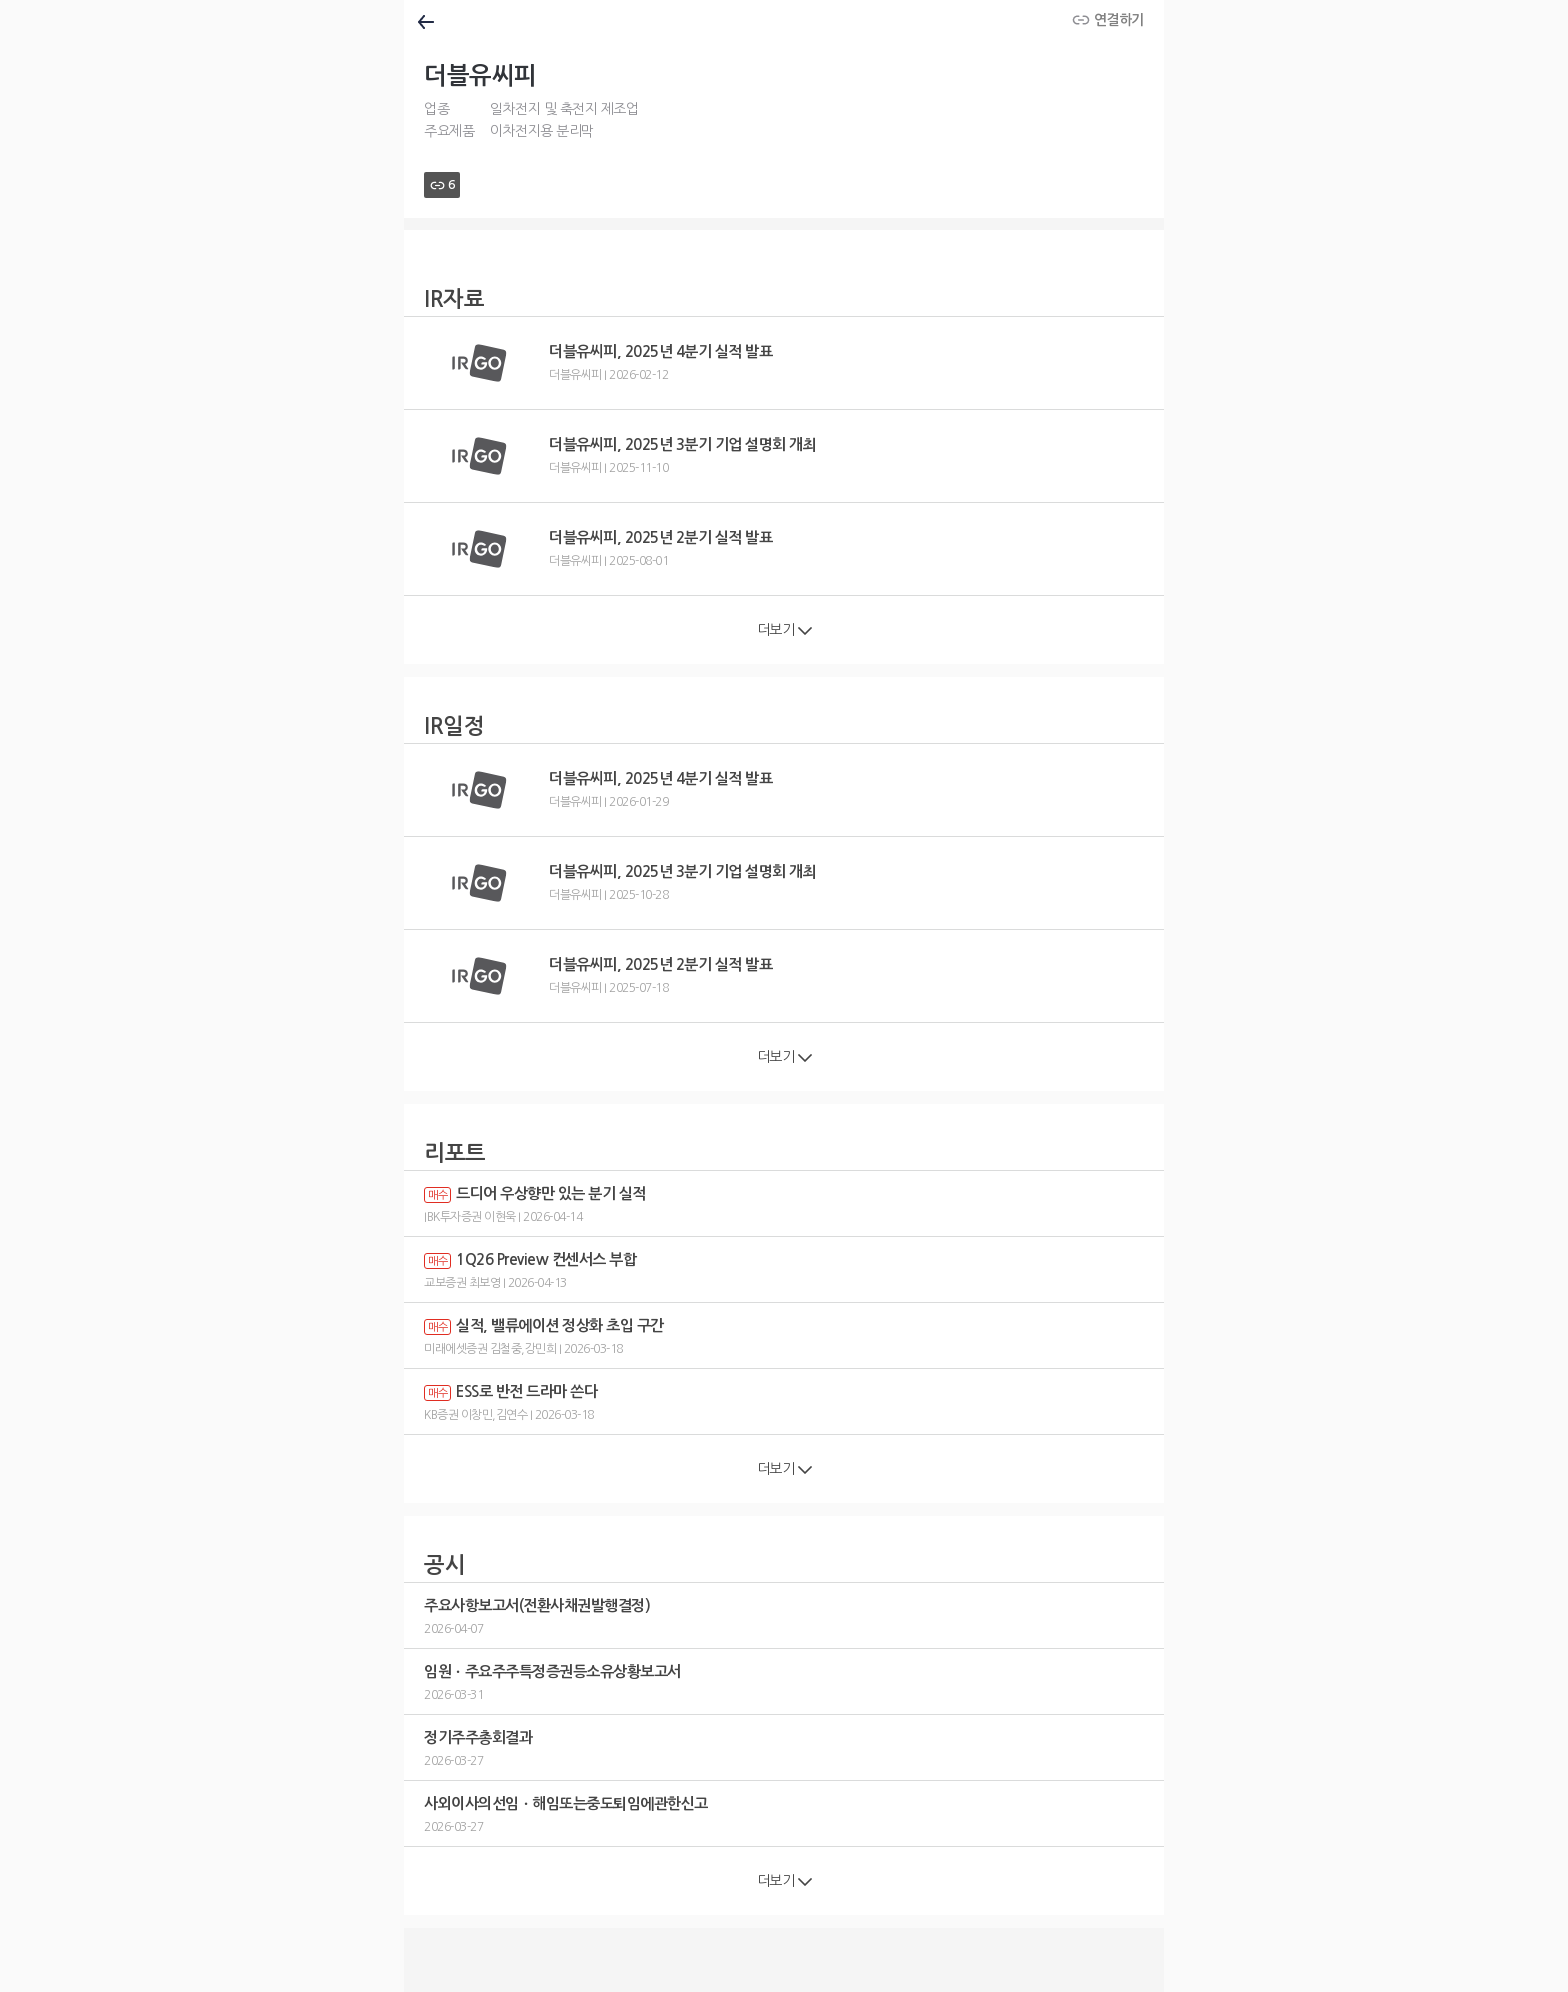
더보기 (784, 630)
